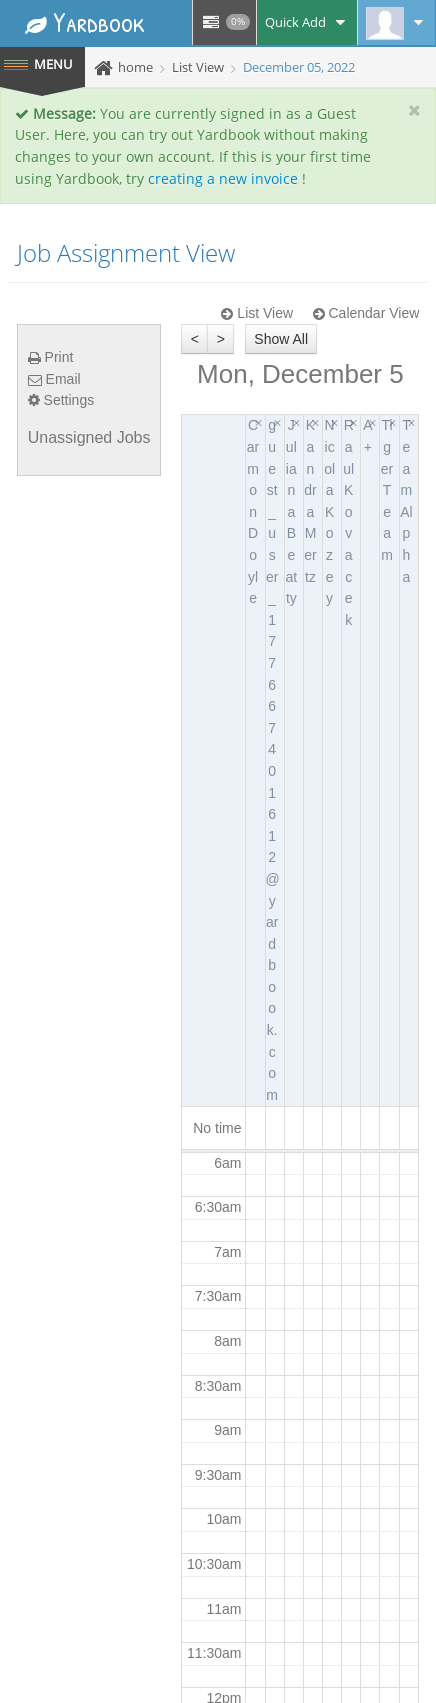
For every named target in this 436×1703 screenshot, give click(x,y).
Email (54, 379)
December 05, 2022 (299, 67)
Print (51, 357)
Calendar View (366, 313)
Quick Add (307, 22)
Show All (281, 339)
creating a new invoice (223, 178)
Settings (61, 400)
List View (257, 313)
